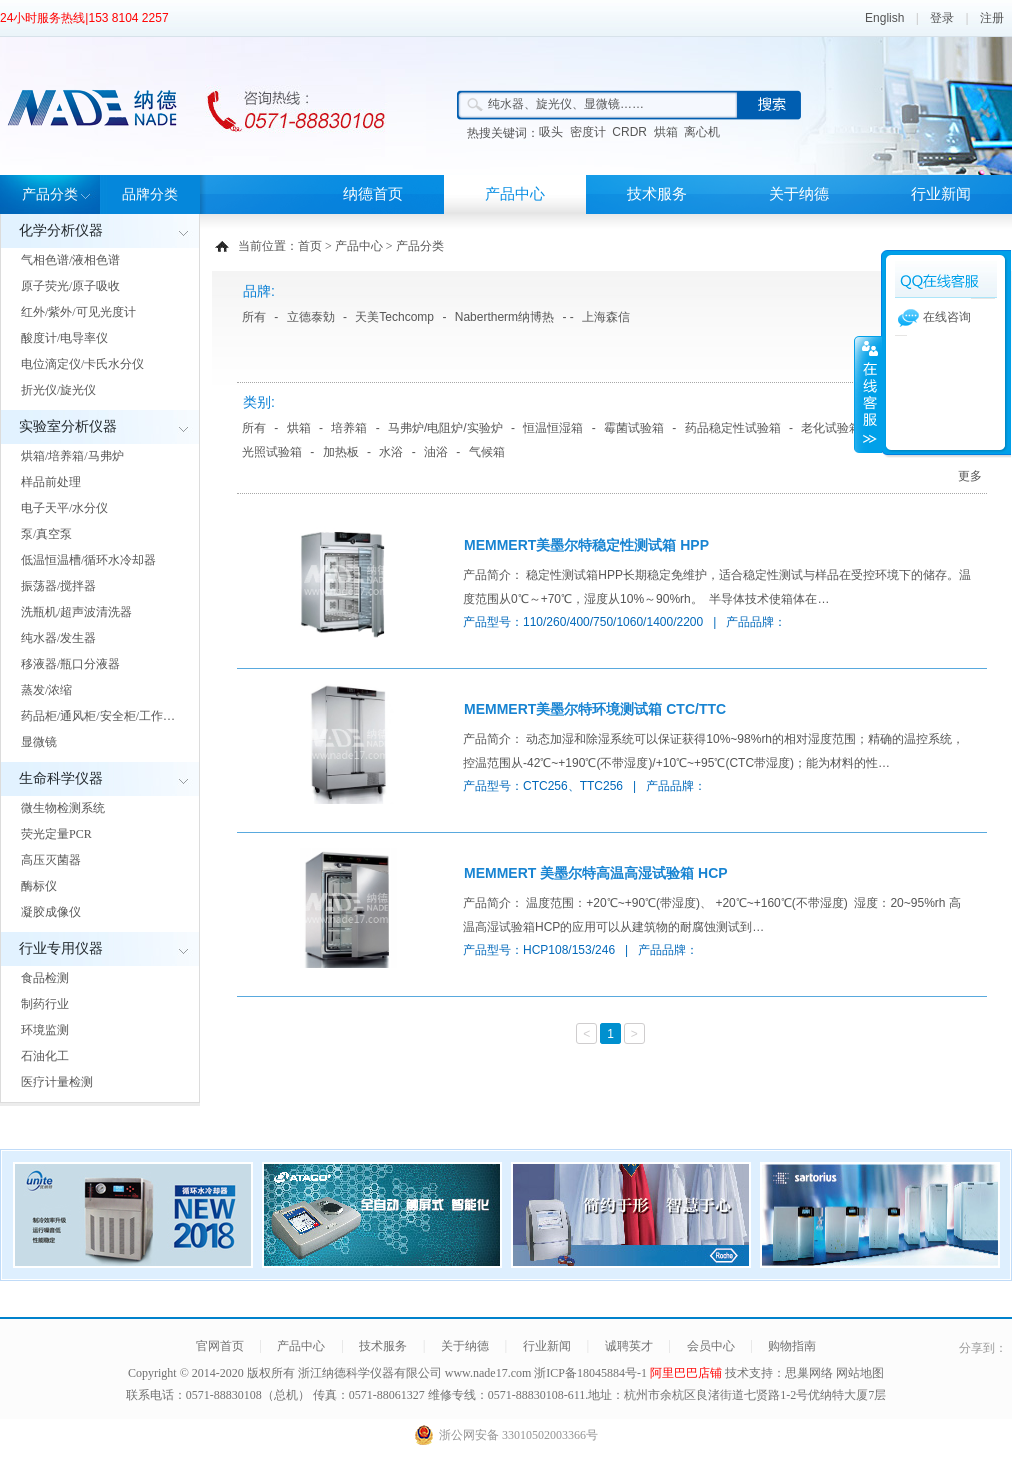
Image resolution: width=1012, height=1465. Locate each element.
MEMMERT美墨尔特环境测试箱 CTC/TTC (595, 709)
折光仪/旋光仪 (58, 390)
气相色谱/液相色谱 (70, 260)
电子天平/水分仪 (64, 508)
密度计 (588, 132)
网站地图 (860, 1373)
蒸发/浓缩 (46, 690)
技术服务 (657, 194)
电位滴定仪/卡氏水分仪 (82, 364)
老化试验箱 (831, 428)
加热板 (341, 452)
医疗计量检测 (57, 1082)
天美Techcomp (394, 317)
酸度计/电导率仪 (64, 338)
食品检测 (45, 978)
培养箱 (349, 428)
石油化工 (45, 1056)
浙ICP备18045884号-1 (592, 1373)
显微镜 (39, 742)
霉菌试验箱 (634, 428)
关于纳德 (799, 194)
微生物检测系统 (63, 808)
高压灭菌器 (51, 860)
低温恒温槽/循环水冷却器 (88, 560)
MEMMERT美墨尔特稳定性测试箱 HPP (586, 545)
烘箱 (666, 132)
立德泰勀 (311, 317)
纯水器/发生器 (58, 638)
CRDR (629, 132)
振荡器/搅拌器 (58, 586)
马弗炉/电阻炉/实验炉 (445, 428)
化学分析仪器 (61, 230)
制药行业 (45, 1004)
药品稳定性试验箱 (733, 428)
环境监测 (45, 1030)
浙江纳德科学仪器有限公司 (370, 1373)
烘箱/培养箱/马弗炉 (72, 456)
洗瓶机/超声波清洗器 (76, 612)
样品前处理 (51, 482)
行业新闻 (941, 194)
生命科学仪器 (61, 778)
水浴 (391, 452)
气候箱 (487, 452)
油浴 (436, 452)
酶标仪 (39, 886)
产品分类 (50, 194)
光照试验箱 (272, 452)
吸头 (551, 132)
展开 (868, 394)
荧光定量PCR (56, 834)
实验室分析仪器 (68, 426)
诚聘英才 (629, 1346)
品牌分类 (150, 194)
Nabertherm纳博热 (504, 317)
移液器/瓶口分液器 (70, 664)
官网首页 (220, 1346)
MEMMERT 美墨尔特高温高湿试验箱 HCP (596, 873)
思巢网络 (809, 1373)
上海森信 (606, 317)
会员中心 (711, 1346)
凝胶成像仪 (51, 912)
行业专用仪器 (61, 948)
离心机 (702, 132)
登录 (942, 18)
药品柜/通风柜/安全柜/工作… (98, 716)
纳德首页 (373, 194)
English (884, 18)
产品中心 (515, 194)
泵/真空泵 (46, 534)
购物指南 (792, 1346)
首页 (310, 246)
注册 (992, 18)
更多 (970, 476)
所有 (254, 317)
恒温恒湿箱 (553, 428)
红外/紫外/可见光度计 (78, 312)
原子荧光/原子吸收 (70, 286)
